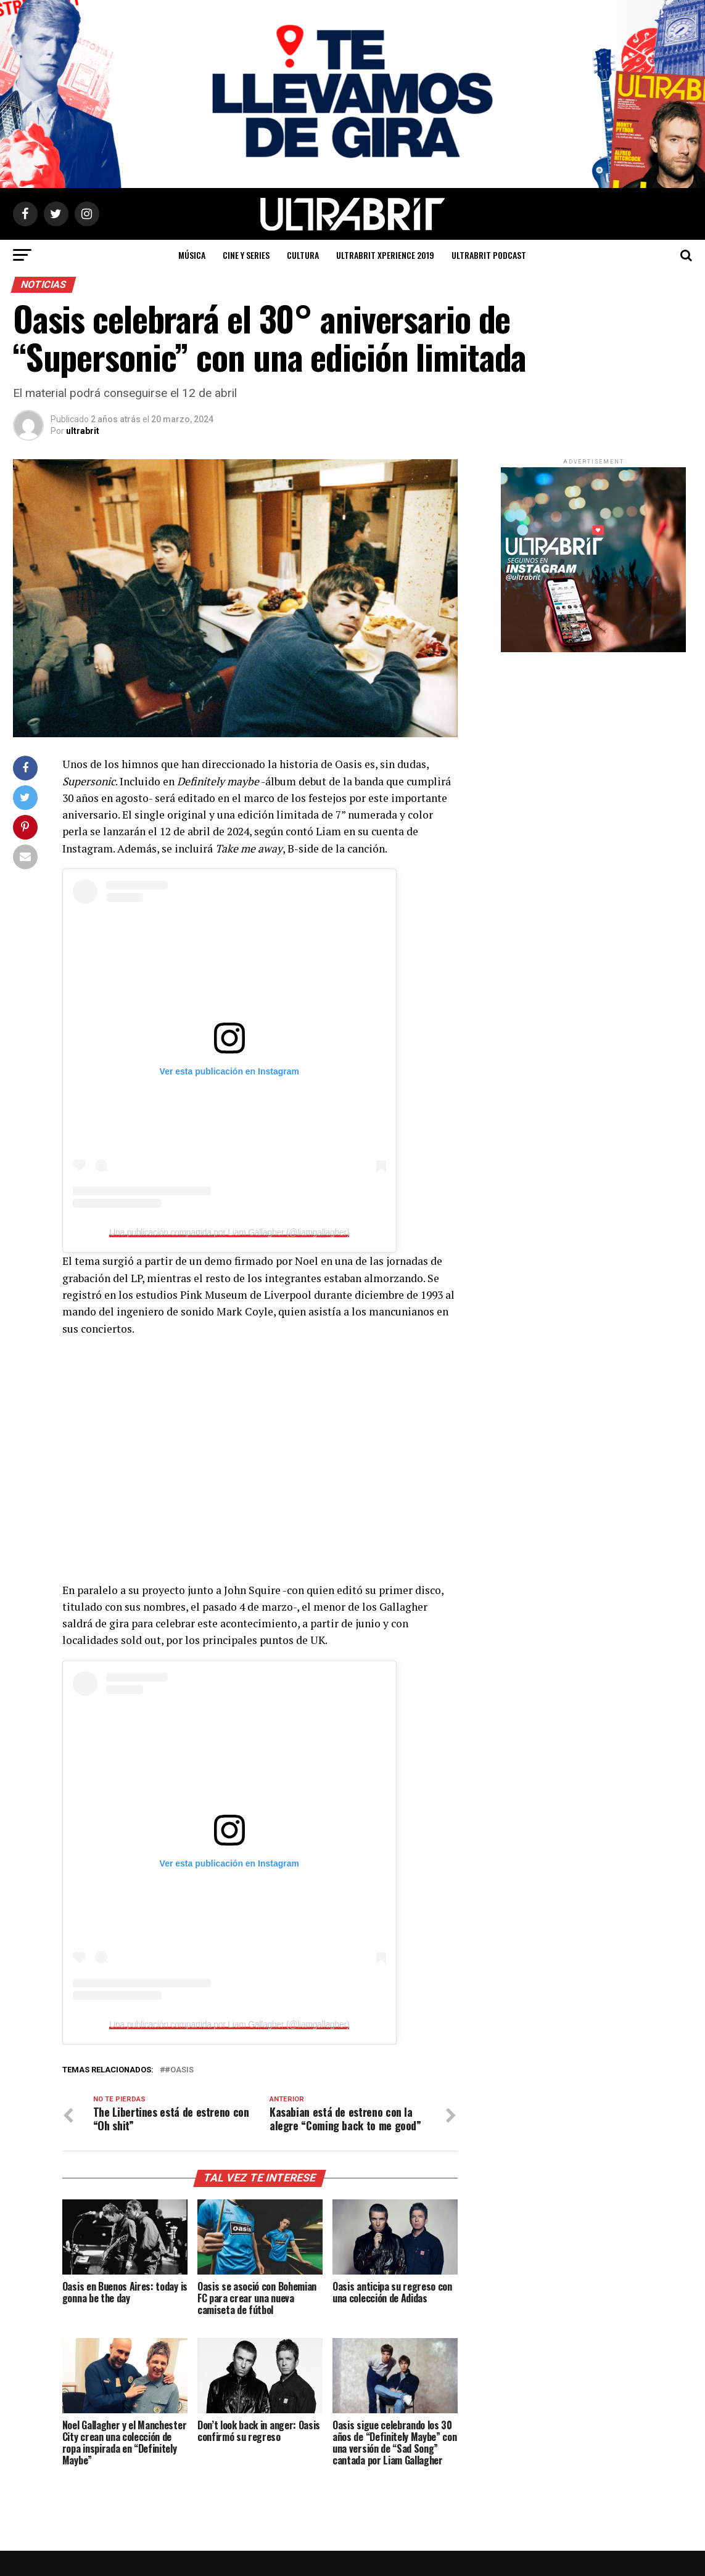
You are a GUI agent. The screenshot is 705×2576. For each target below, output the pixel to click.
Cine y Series (246, 254)
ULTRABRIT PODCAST (488, 254)
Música (191, 254)
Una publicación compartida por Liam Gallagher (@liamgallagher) (229, 1232)
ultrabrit (82, 431)
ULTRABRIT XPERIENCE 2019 (385, 254)
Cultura (303, 254)
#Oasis (179, 2070)
